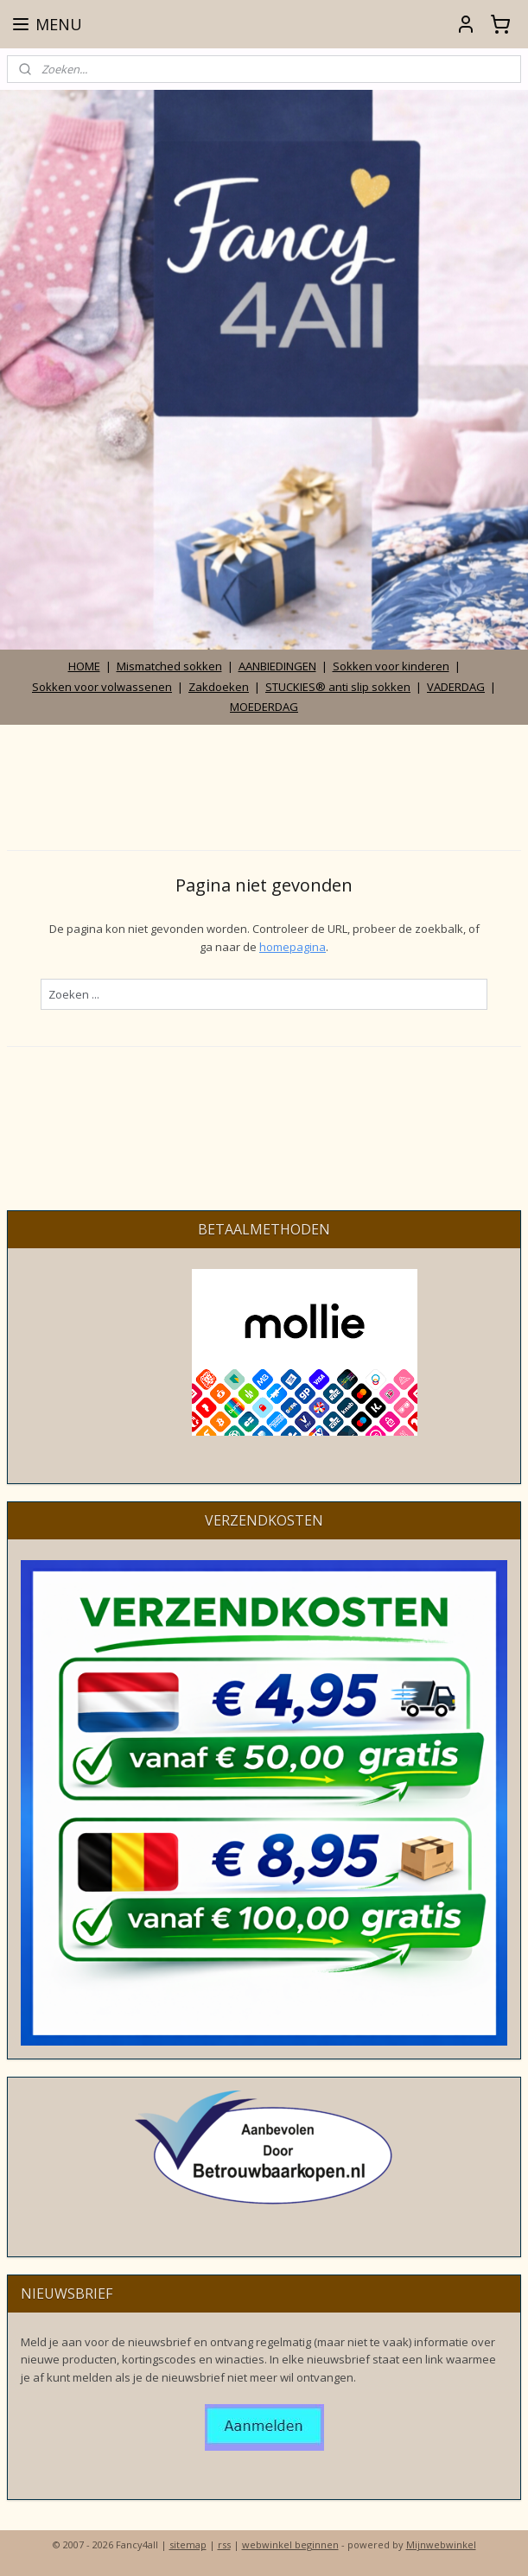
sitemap (188, 2544)
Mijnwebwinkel (441, 2544)
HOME (84, 666)
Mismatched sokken (169, 666)
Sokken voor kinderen (391, 666)
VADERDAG (456, 687)
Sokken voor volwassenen (102, 687)
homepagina (292, 946)
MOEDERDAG (264, 706)
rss (224, 2544)
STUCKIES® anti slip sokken (337, 687)
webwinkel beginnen (290, 2544)
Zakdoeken (218, 687)
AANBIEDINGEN (277, 666)
